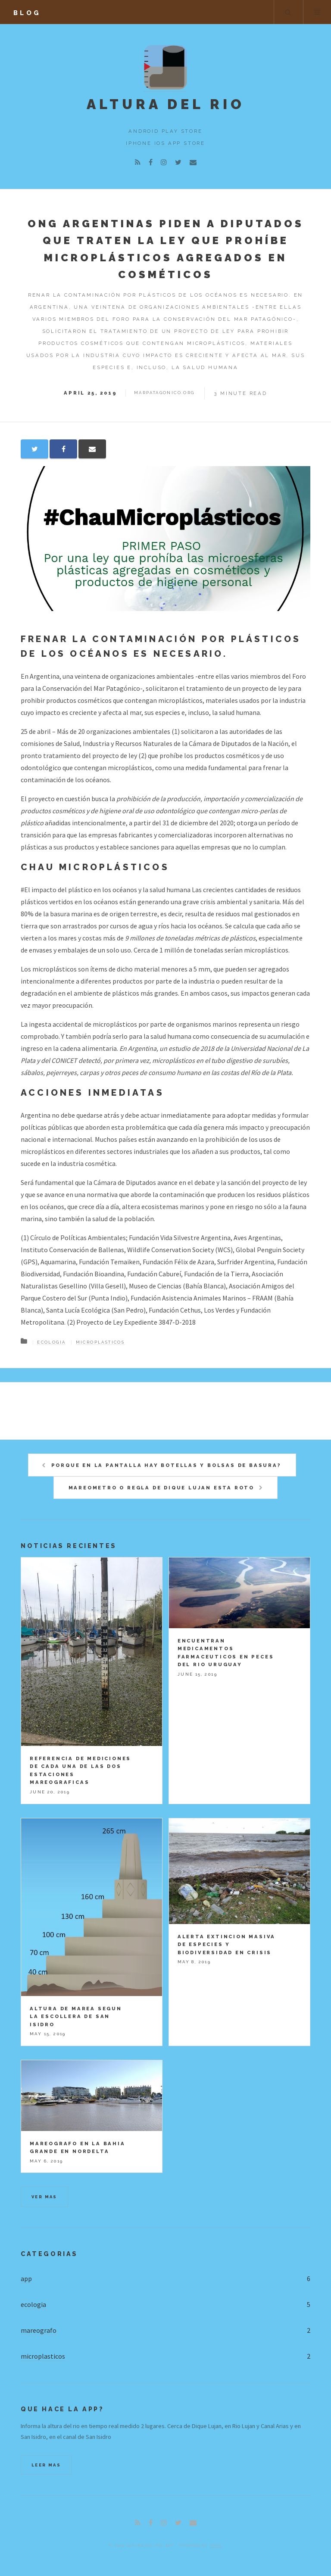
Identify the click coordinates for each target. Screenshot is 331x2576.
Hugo (216, 2545)
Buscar (288, 12)
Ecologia (51, 1342)
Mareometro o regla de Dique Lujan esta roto (161, 1488)
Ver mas (44, 2196)
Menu (317, 12)
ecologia (33, 2304)
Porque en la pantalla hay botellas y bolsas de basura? (166, 1465)
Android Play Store (165, 131)
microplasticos (100, 1342)
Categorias (49, 2253)
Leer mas (46, 2465)
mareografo (38, 2330)
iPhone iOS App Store (165, 143)
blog (27, 12)
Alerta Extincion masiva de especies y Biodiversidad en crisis (226, 1945)
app (26, 2278)
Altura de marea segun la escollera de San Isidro (76, 2017)
